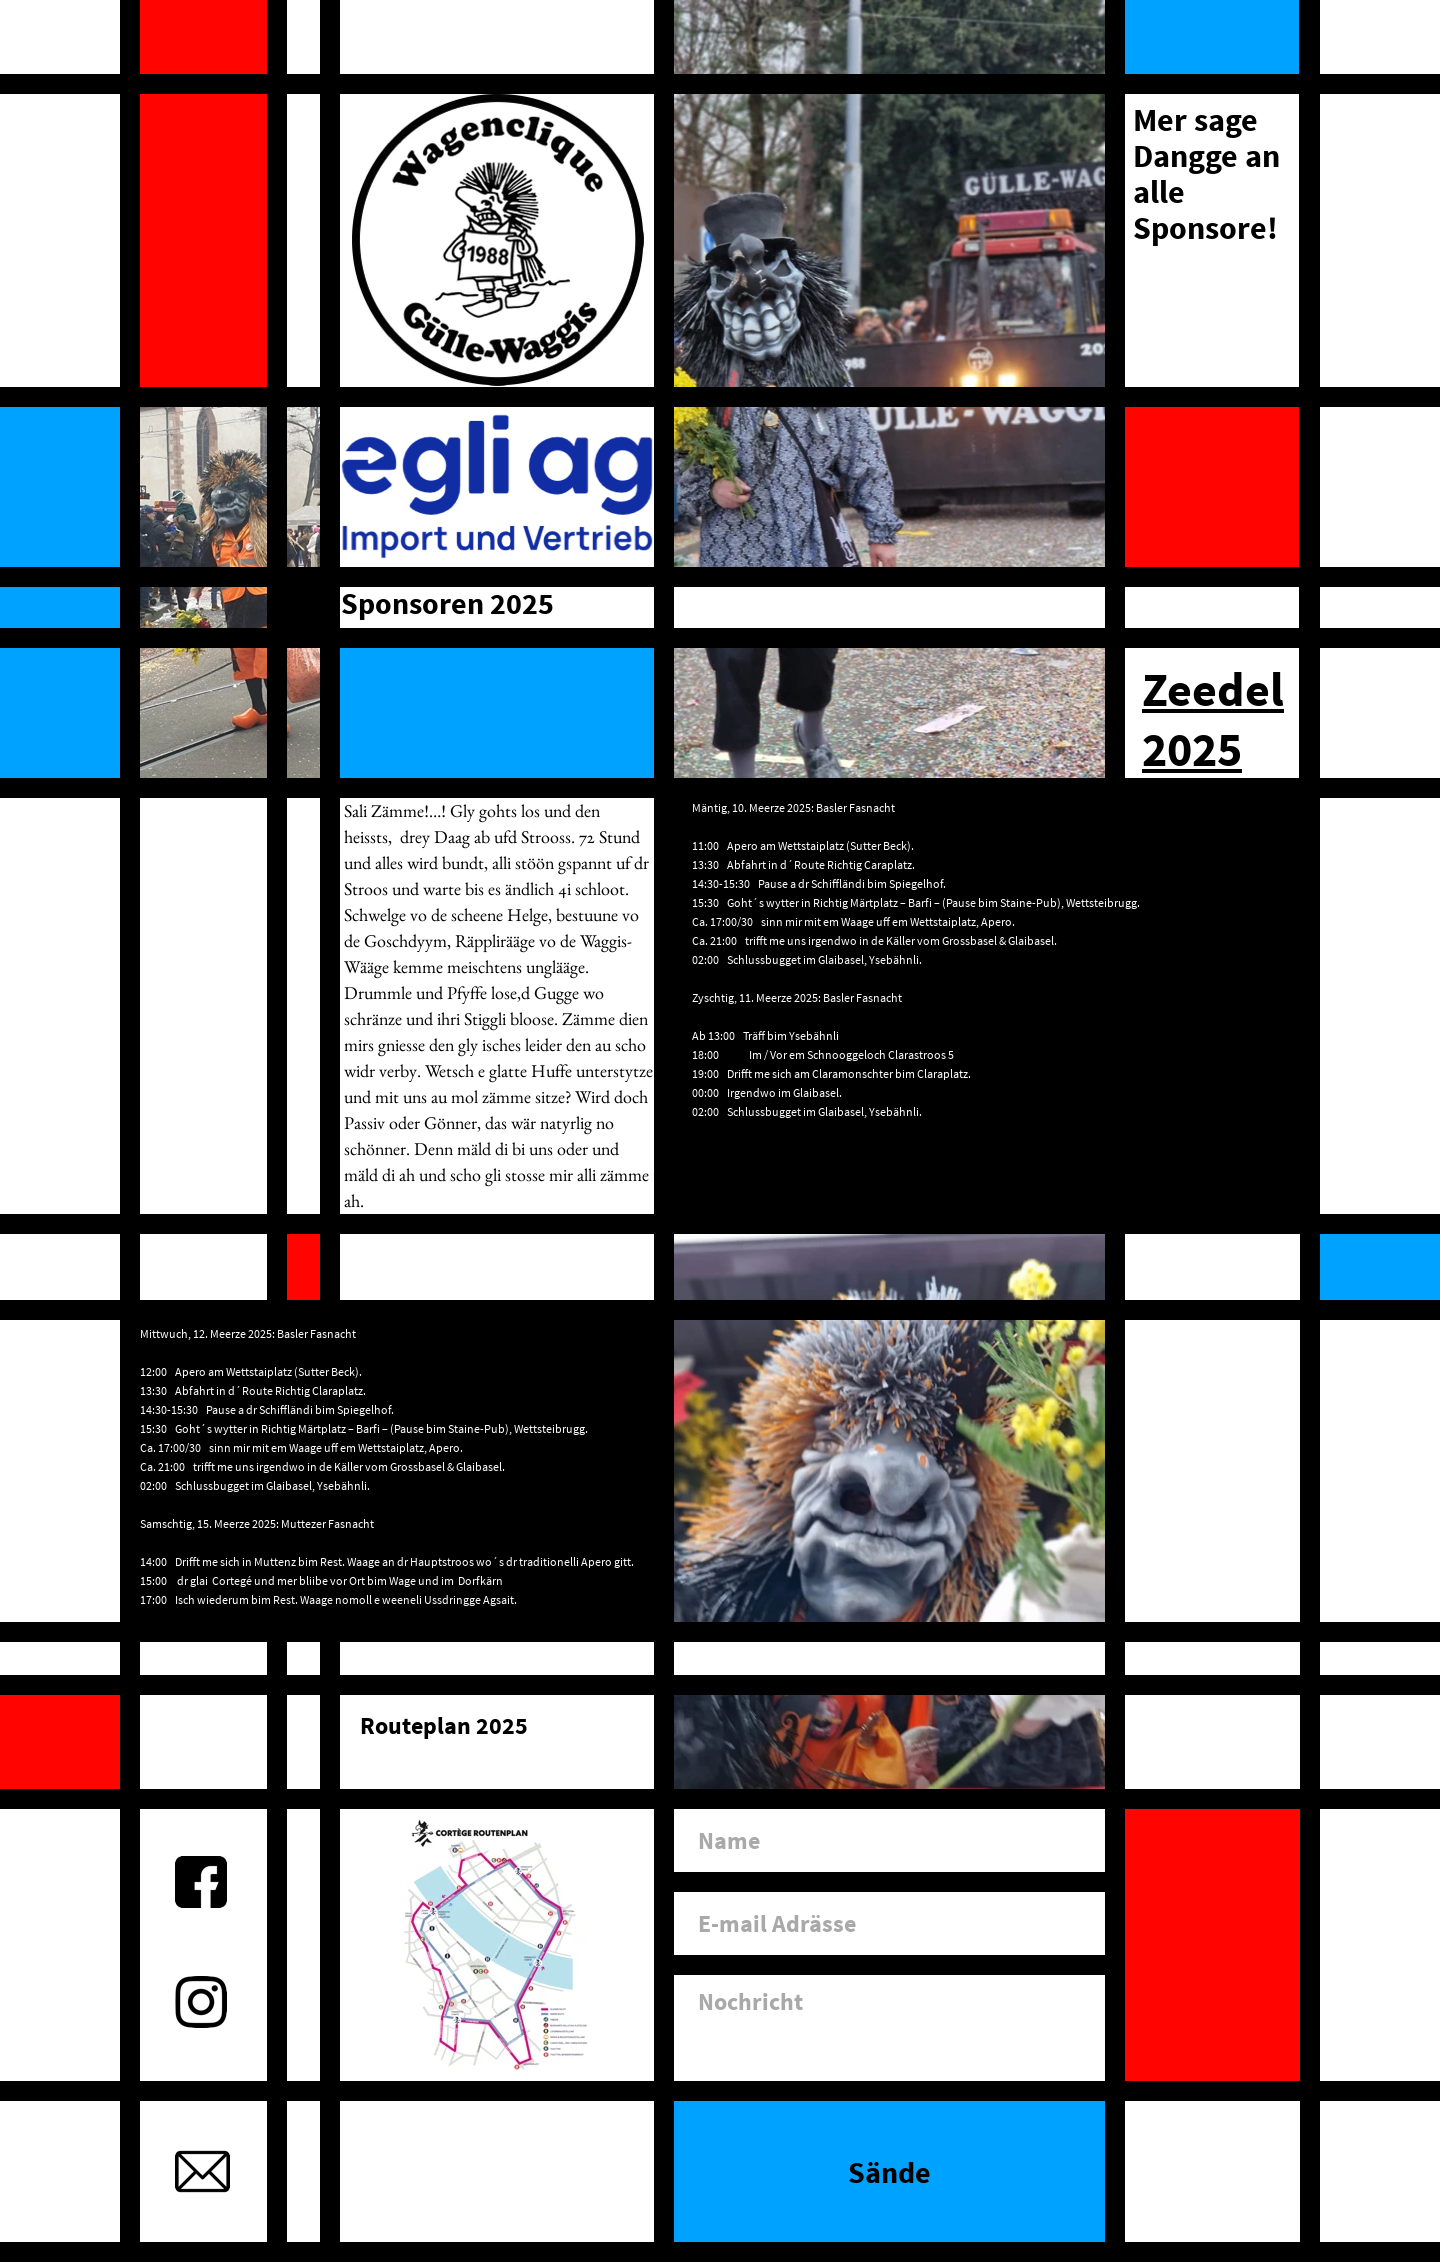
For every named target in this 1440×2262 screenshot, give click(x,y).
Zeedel (1213, 689)
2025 (1192, 749)
